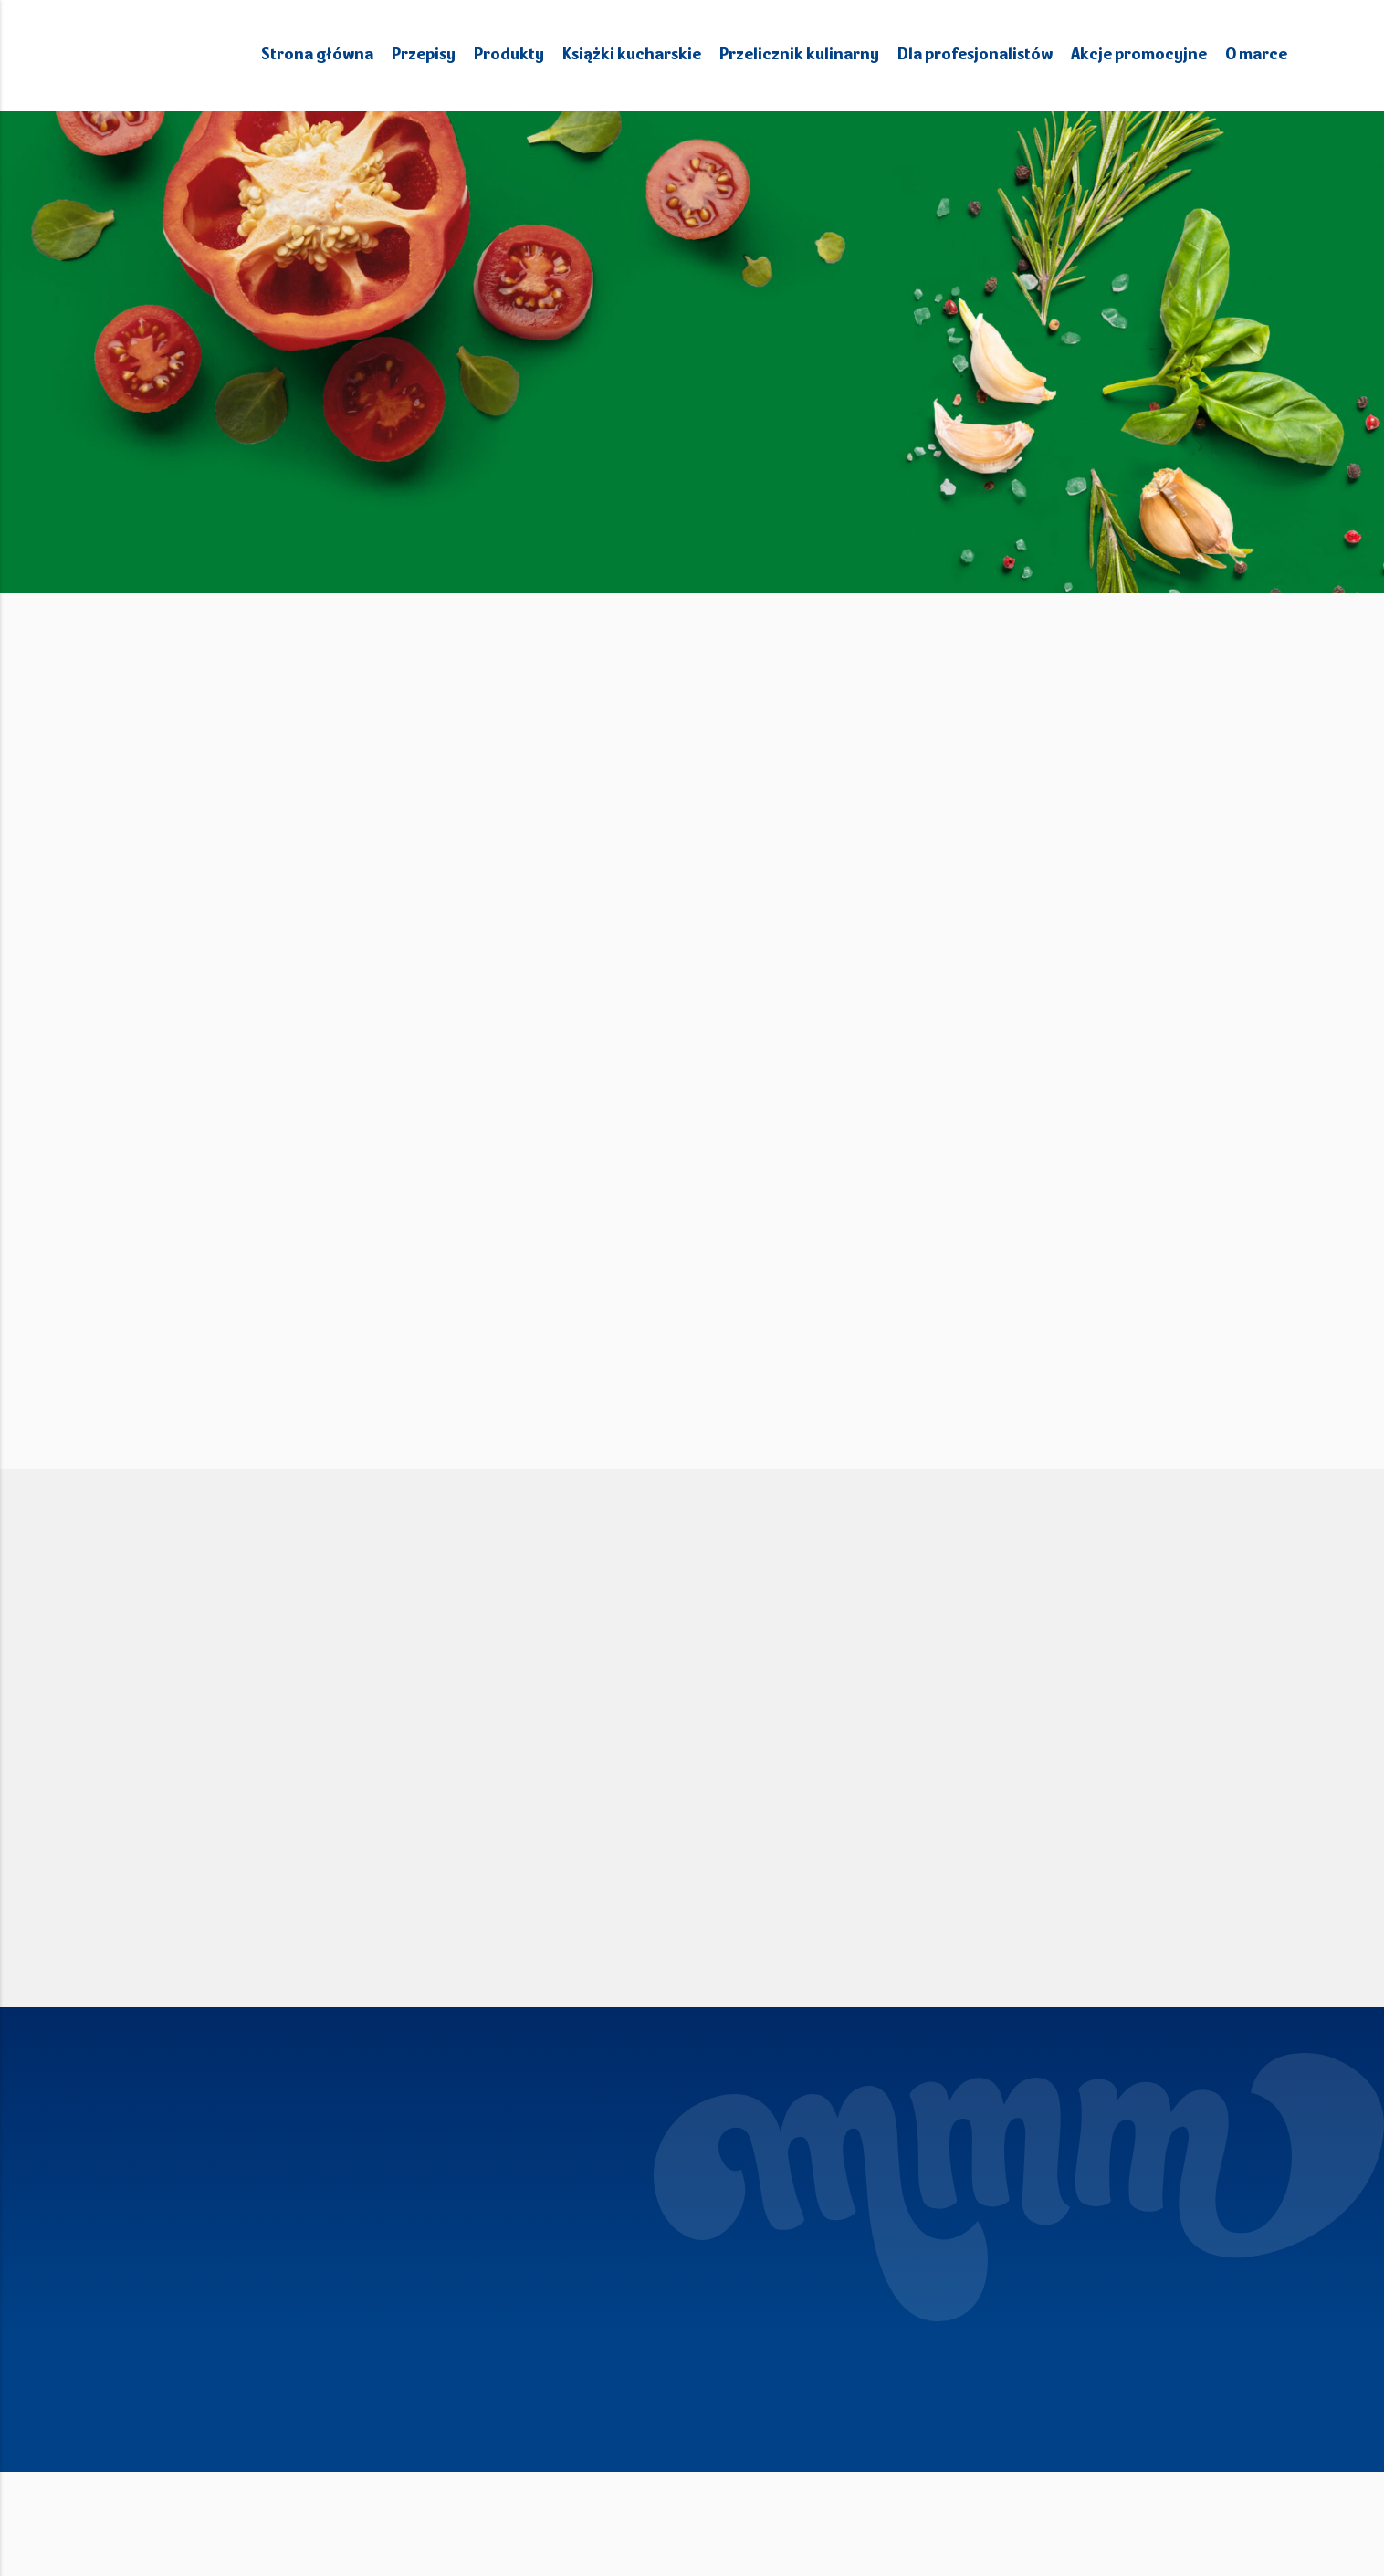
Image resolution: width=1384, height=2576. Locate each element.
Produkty (527, 55)
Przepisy (443, 55)
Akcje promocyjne (1140, 55)
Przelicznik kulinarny (809, 55)
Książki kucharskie (648, 55)
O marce (1256, 55)
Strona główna (338, 55)
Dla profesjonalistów (979, 55)
